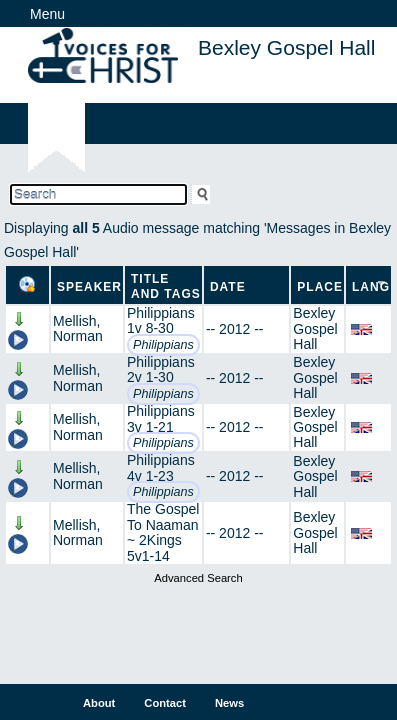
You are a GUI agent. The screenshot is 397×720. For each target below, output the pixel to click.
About (99, 703)
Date (228, 287)
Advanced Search (198, 578)
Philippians (163, 345)
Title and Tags (166, 286)
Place (320, 287)
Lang (371, 287)
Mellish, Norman (78, 328)
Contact (165, 703)
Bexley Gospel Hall (315, 328)
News (229, 703)
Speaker (89, 287)
